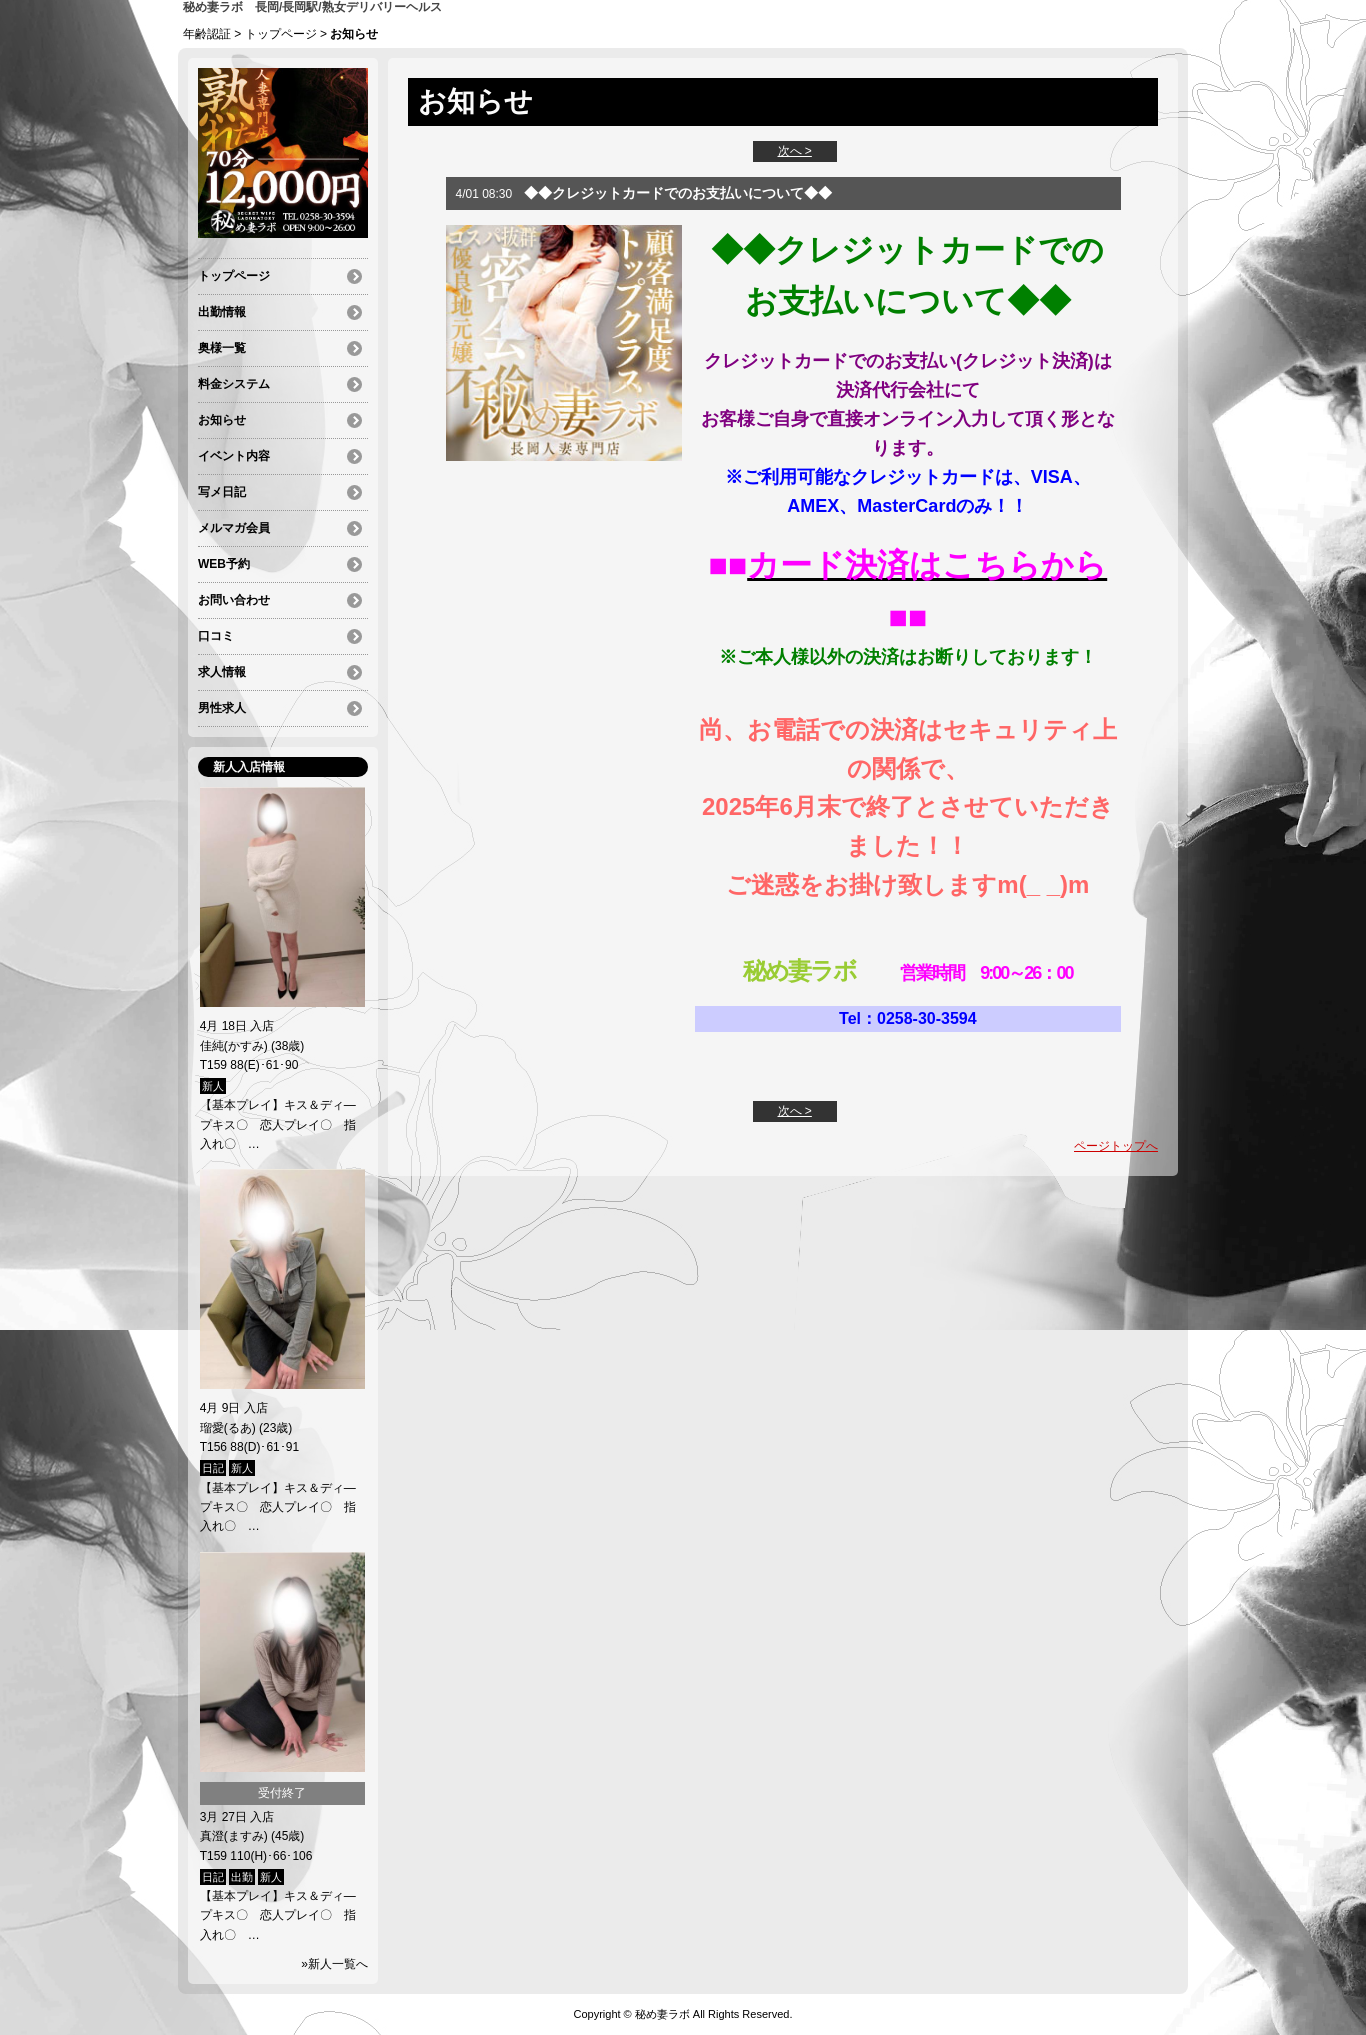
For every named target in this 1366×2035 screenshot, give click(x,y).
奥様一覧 (222, 348)
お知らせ (222, 420)
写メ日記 (222, 492)
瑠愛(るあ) (228, 1428)
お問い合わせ (234, 600)
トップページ (281, 34)
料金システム (234, 384)
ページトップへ (1116, 1146)
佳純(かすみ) (234, 1046)
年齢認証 (207, 34)
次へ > (795, 151)
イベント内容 (234, 456)
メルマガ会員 (234, 528)
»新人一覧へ (334, 1964)
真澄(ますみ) (234, 1836)
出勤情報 (222, 312)
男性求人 (222, 708)
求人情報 (222, 672)
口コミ (216, 636)
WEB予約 (224, 564)
